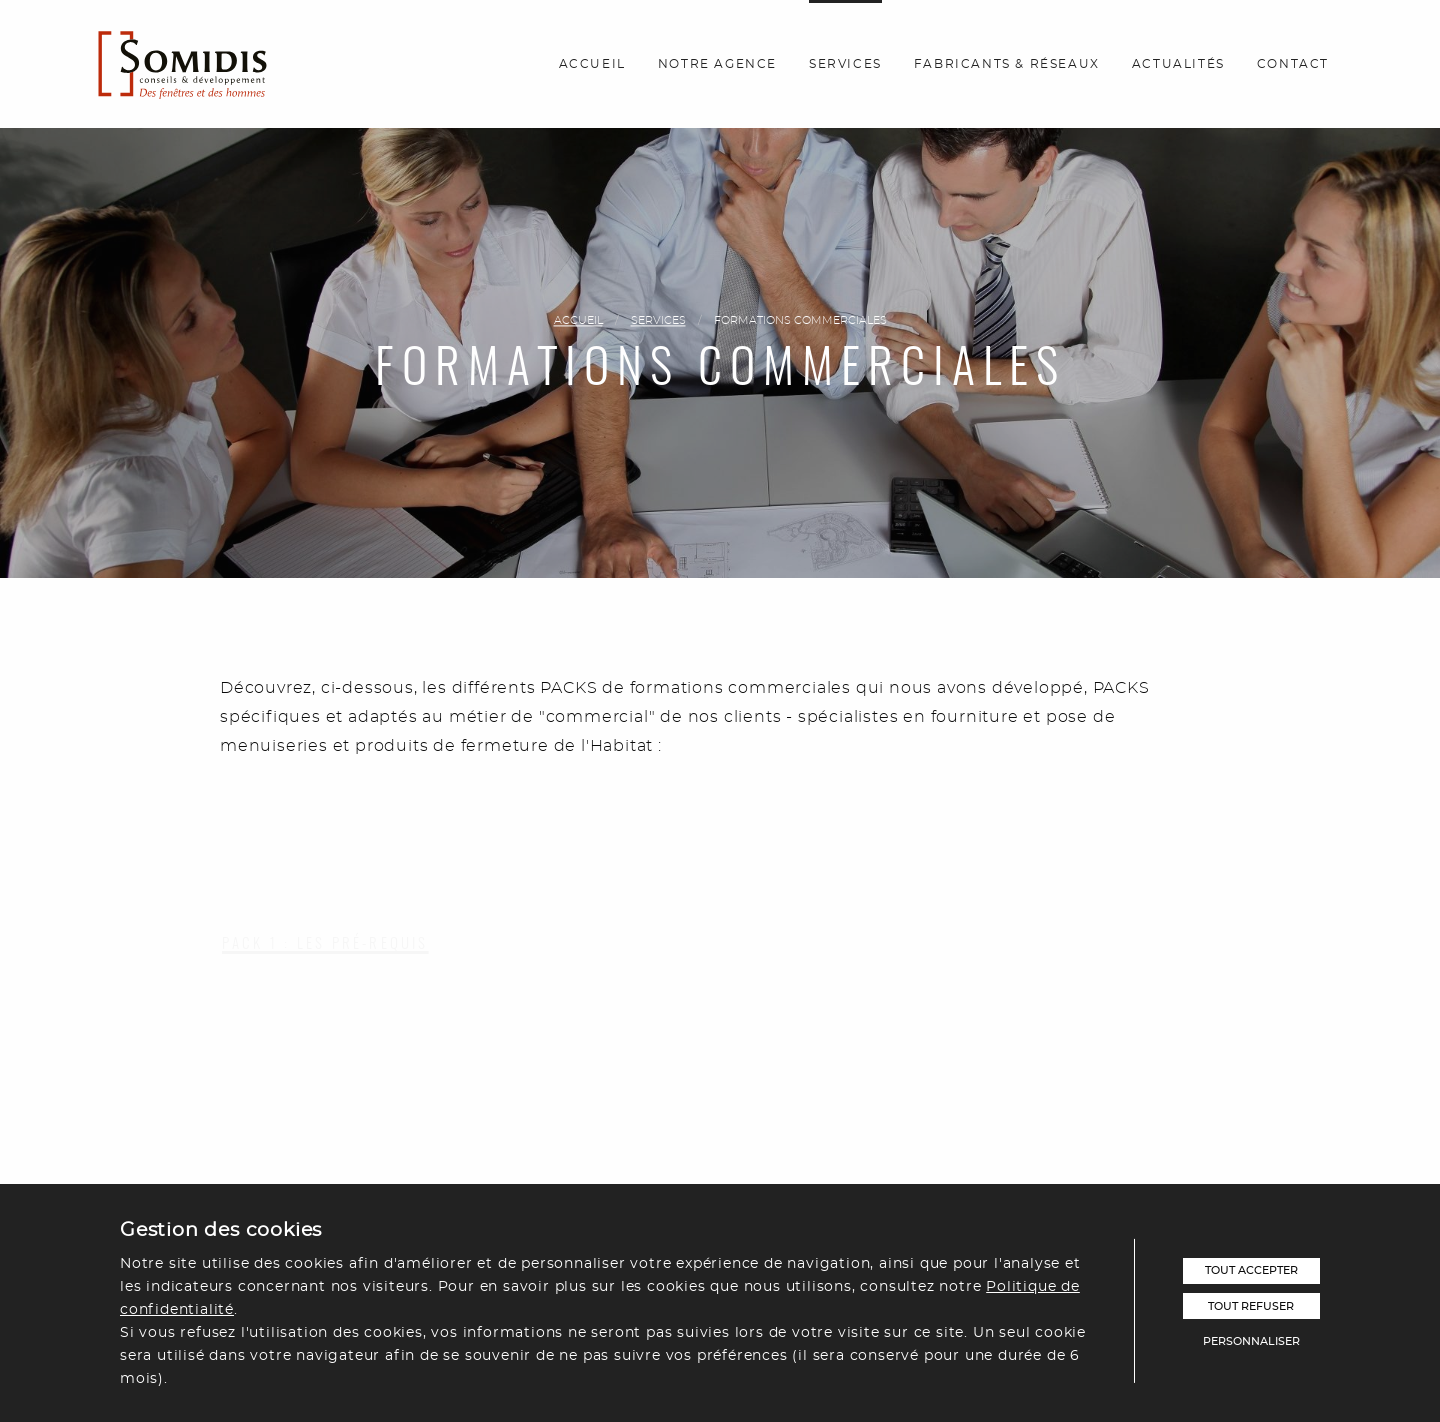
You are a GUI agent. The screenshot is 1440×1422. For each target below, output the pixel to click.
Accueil (592, 64)
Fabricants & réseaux (1007, 64)
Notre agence (717, 64)
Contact (1293, 64)
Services (845, 64)
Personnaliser (1251, 1341)
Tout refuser (1251, 1306)
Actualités (1178, 64)
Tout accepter (1251, 1270)
